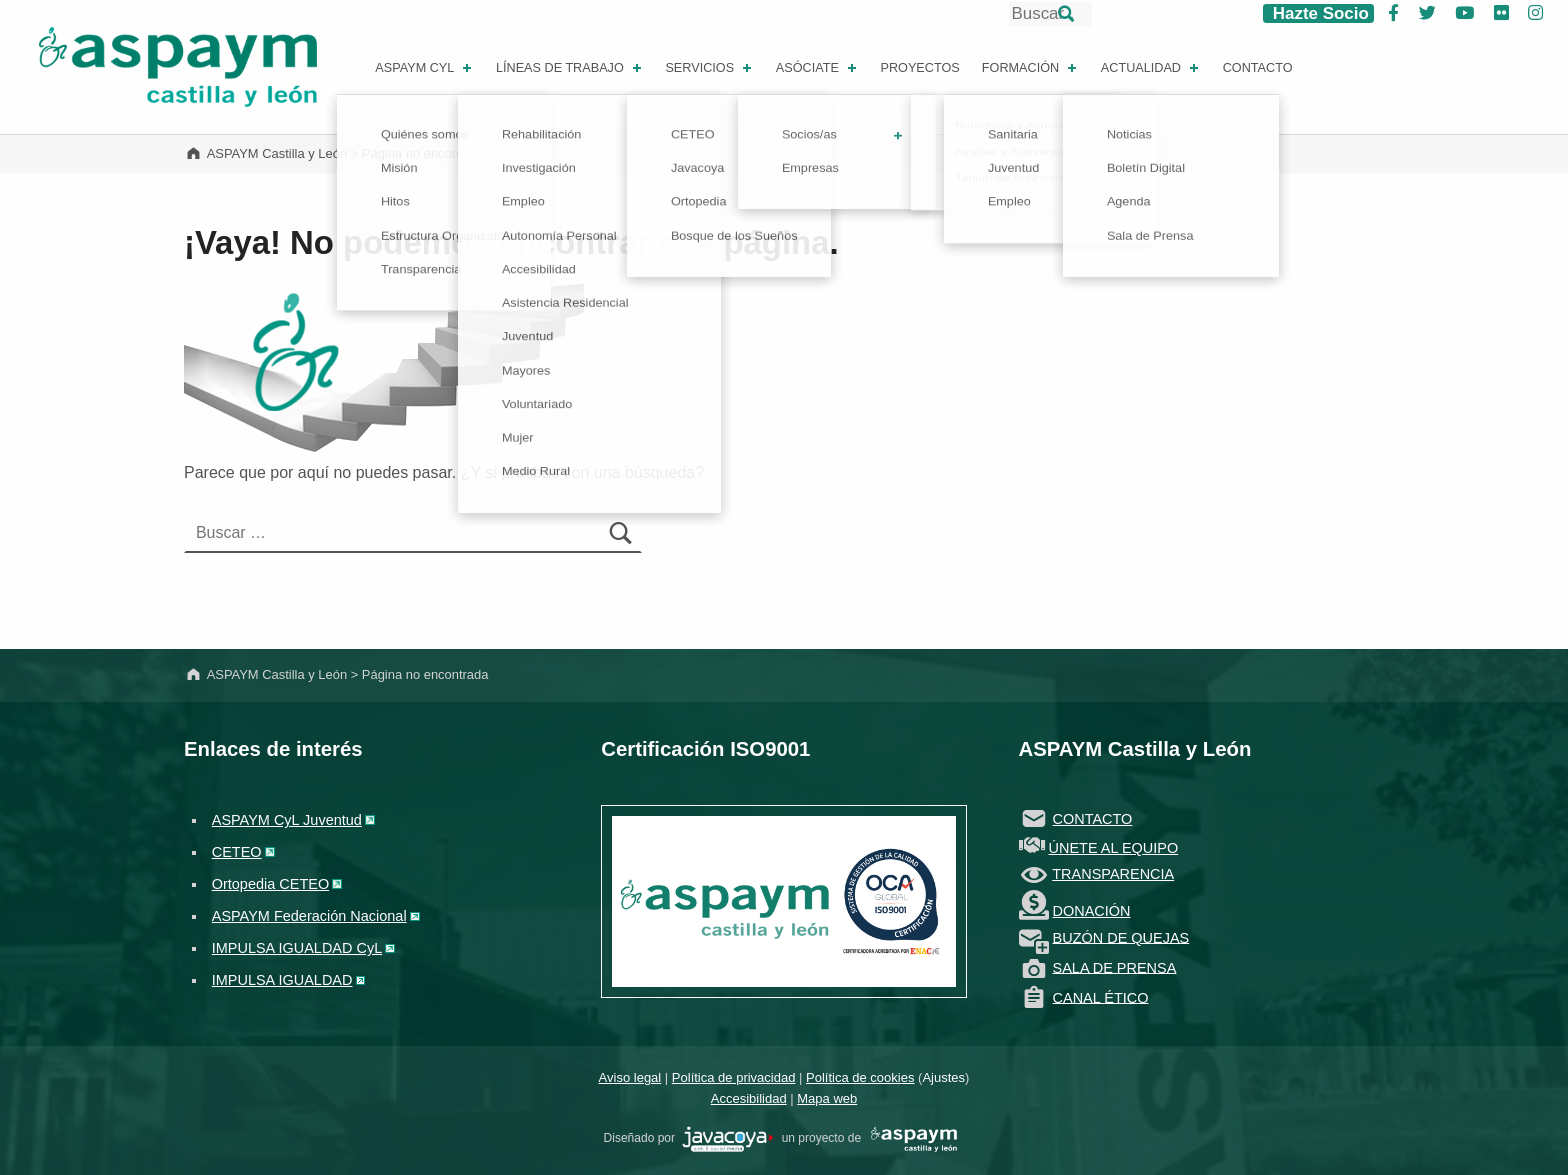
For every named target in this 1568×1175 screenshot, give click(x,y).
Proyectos (920, 68)
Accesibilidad (749, 1098)
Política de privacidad (734, 1077)
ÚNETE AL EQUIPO (1114, 848)
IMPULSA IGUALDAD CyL (297, 948)
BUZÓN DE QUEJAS (1121, 937)
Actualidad (1151, 68)
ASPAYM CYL (425, 68)
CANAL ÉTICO (1101, 997)
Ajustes (943, 1077)
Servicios (710, 68)
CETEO (237, 852)
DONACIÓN (1092, 911)
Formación (1031, 68)
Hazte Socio (1318, 13)
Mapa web (827, 1098)
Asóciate (818, 68)
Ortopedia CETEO (270, 884)
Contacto (1258, 68)
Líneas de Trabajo (570, 68)
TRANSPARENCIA (1113, 874)
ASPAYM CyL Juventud (287, 820)
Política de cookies (860, 1077)
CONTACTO (1093, 819)
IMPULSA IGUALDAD (282, 980)
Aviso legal (630, 1077)
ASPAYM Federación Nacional (309, 916)
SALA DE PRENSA (1115, 967)
